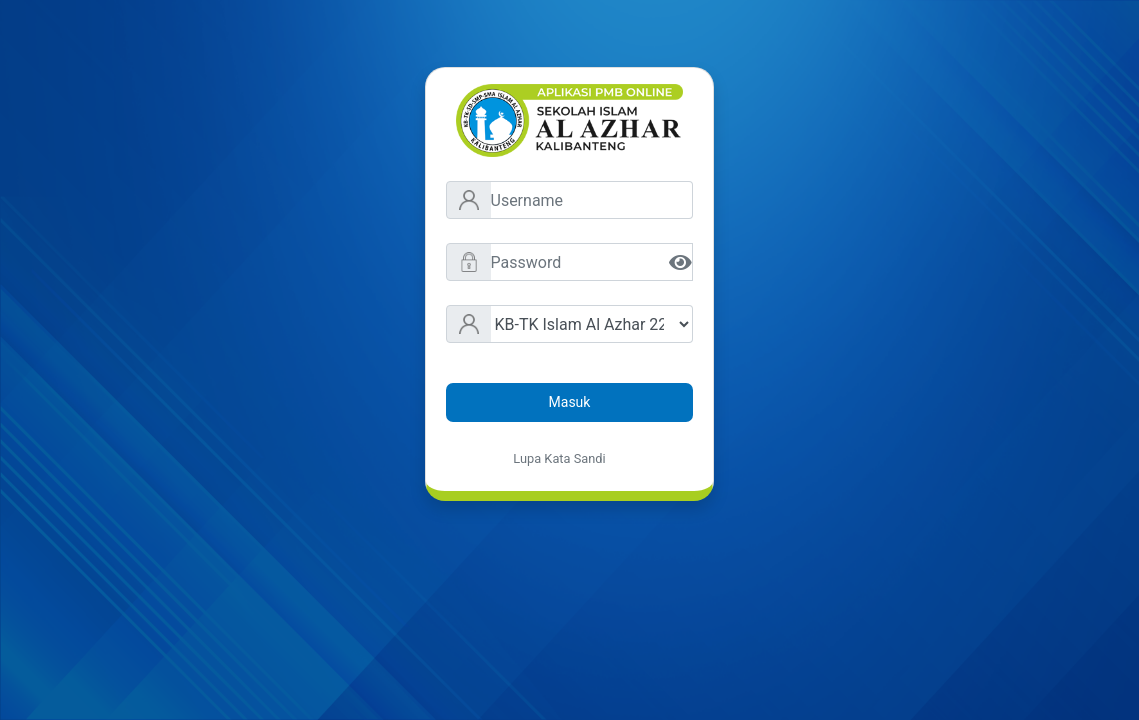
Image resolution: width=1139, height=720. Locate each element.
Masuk (570, 402)
